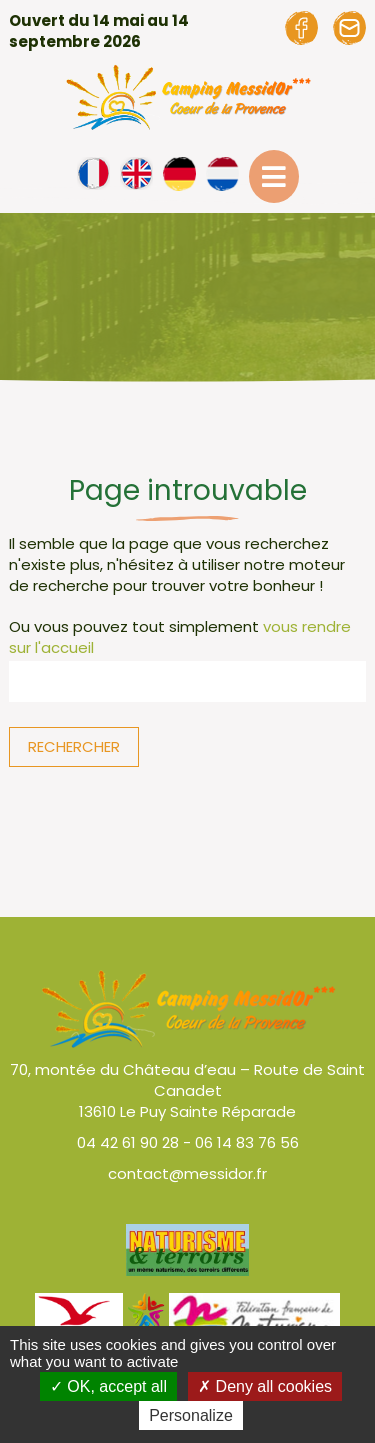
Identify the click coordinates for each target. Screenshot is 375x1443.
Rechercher (74, 746)
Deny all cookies (265, 1386)
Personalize (191, 1415)
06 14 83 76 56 (247, 1142)
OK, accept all (108, 1386)
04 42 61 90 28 (128, 1142)
